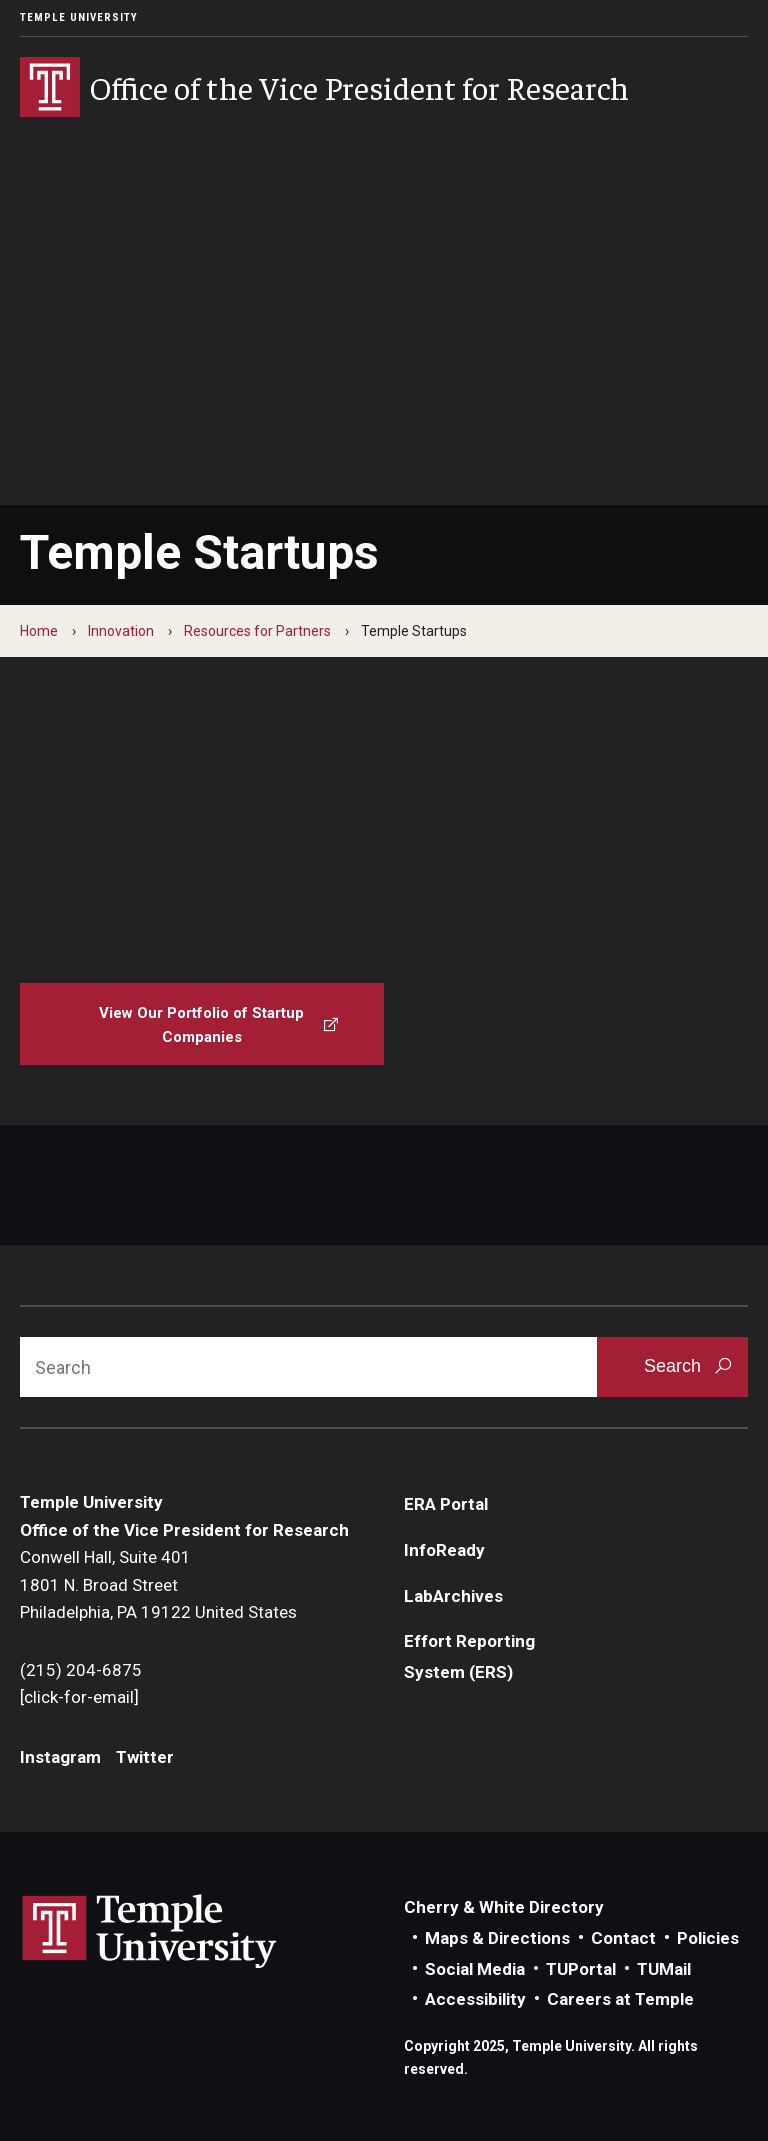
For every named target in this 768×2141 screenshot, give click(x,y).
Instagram (60, 1757)
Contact (623, 1938)
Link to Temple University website (150, 1932)
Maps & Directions (497, 1938)
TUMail (664, 1969)
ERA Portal (446, 1504)
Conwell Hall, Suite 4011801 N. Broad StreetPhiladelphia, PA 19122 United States (158, 1584)
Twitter (145, 1757)
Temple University (79, 17)
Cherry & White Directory (504, 1907)
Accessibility (475, 1999)
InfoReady (444, 1550)
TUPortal (581, 1969)
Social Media (475, 1969)
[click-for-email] (79, 1697)
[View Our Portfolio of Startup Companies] (202, 1024)
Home (39, 631)
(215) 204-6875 (81, 1670)
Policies (708, 1938)
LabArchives (453, 1596)
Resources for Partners (257, 631)
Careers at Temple (620, 1999)
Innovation (121, 631)
